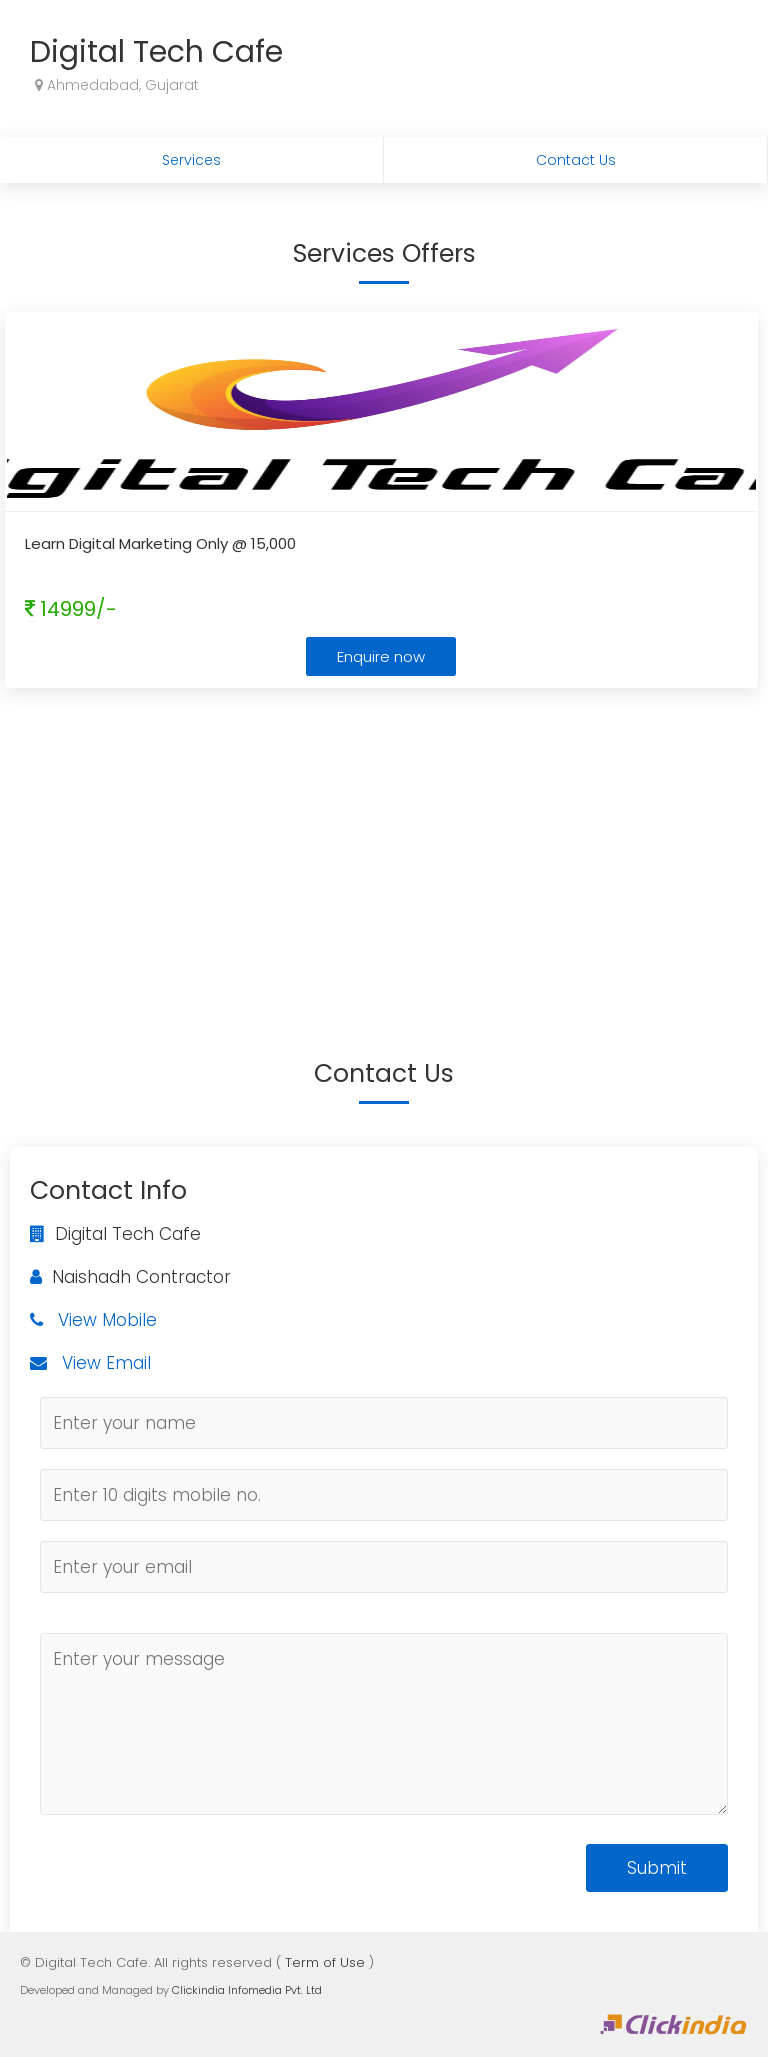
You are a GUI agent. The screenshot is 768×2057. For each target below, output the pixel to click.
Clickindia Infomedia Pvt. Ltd (247, 1990)
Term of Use (325, 1962)
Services (191, 160)
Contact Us (576, 160)
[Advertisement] (384, 843)
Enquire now (381, 656)
